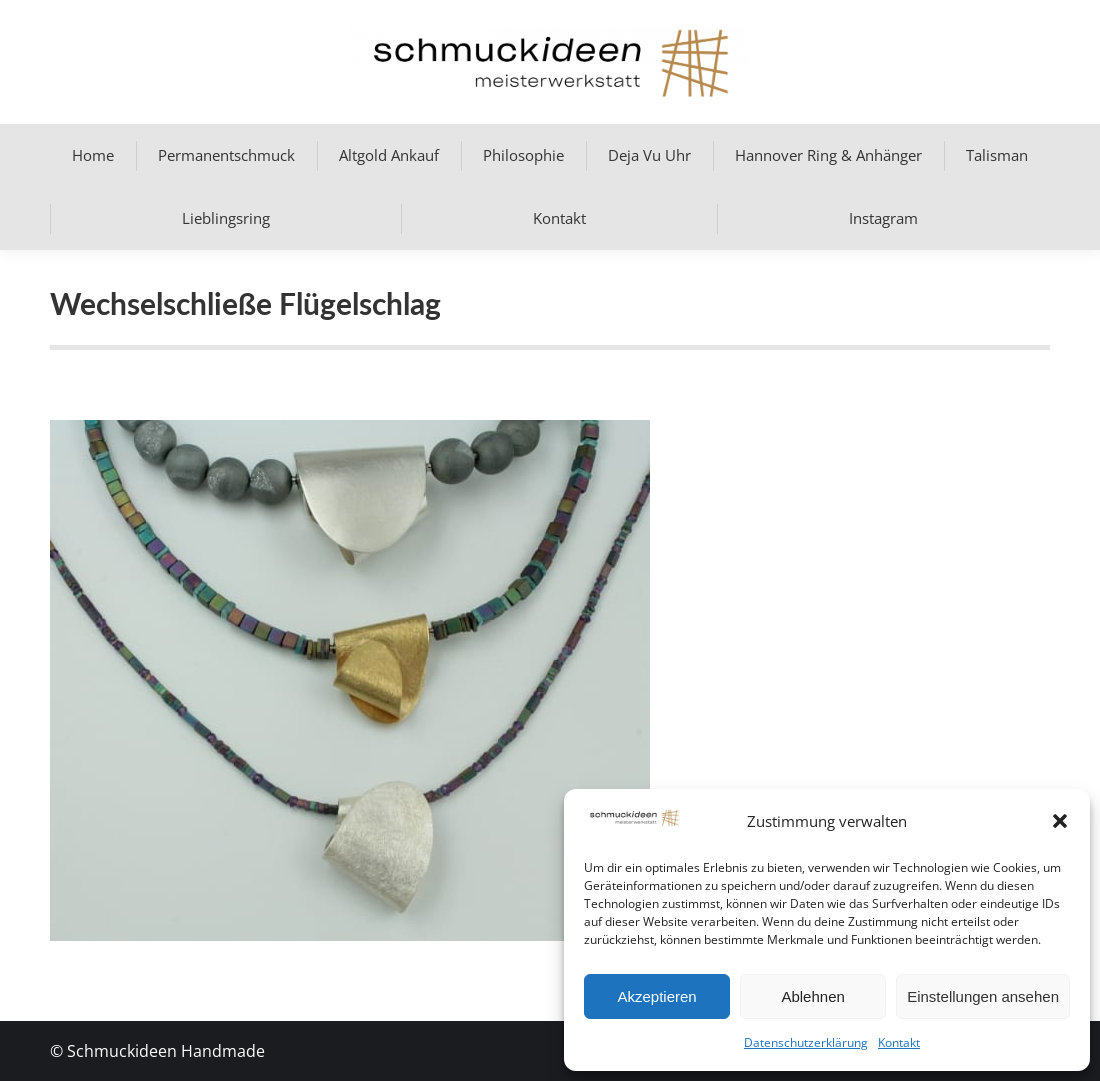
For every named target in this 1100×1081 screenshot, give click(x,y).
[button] (1060, 821)
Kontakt (899, 1042)
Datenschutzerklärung (806, 1042)
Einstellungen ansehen (983, 996)
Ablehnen (812, 996)
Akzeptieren (656, 996)
